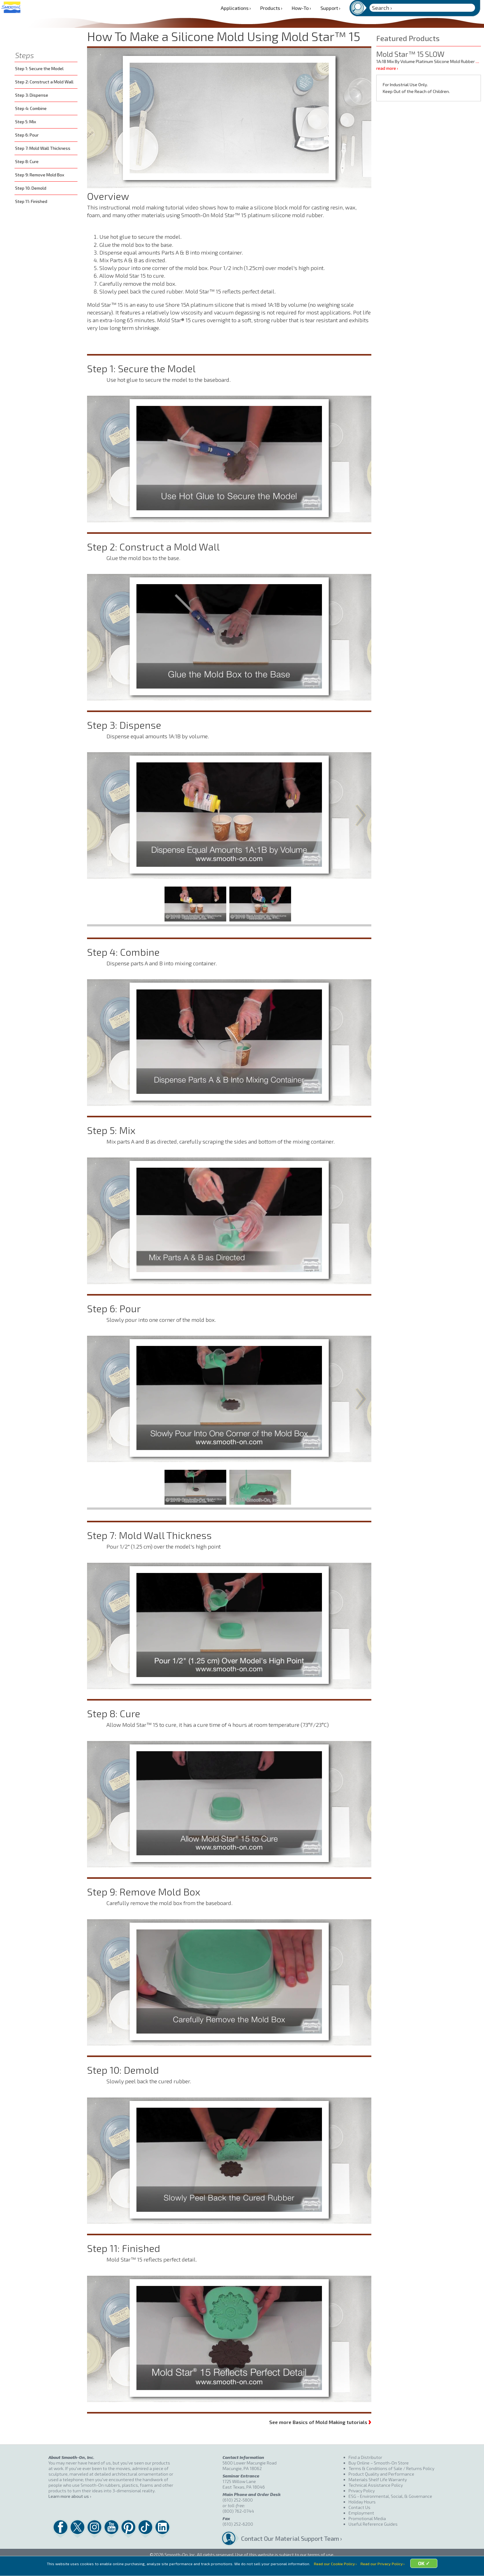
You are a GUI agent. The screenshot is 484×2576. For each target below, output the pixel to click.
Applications (236, 8)
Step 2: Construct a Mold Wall (44, 81)
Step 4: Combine (31, 108)
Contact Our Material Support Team (290, 2538)
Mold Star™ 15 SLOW (410, 53)
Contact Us (359, 2507)
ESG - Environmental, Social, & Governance (390, 2496)
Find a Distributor (365, 2457)
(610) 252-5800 (238, 2499)
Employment (361, 2512)
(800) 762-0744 (238, 2511)
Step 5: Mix (25, 121)
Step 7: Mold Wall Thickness (42, 148)
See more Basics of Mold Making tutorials (320, 2421)
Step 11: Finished (31, 201)
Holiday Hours (362, 2501)
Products (271, 8)
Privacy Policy (361, 2490)
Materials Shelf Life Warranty (377, 2479)
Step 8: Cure (27, 161)
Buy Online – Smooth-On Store (378, 2462)
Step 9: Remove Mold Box (39, 174)
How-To (301, 8)
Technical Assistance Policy (375, 2485)
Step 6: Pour (27, 134)
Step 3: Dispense (31, 95)
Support (330, 8)
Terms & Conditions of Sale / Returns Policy (391, 2468)
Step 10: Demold (30, 188)
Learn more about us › (69, 2496)
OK (424, 2567)
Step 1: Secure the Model (39, 68)
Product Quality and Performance (381, 2474)
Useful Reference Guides (373, 2524)
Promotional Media (367, 2518)
